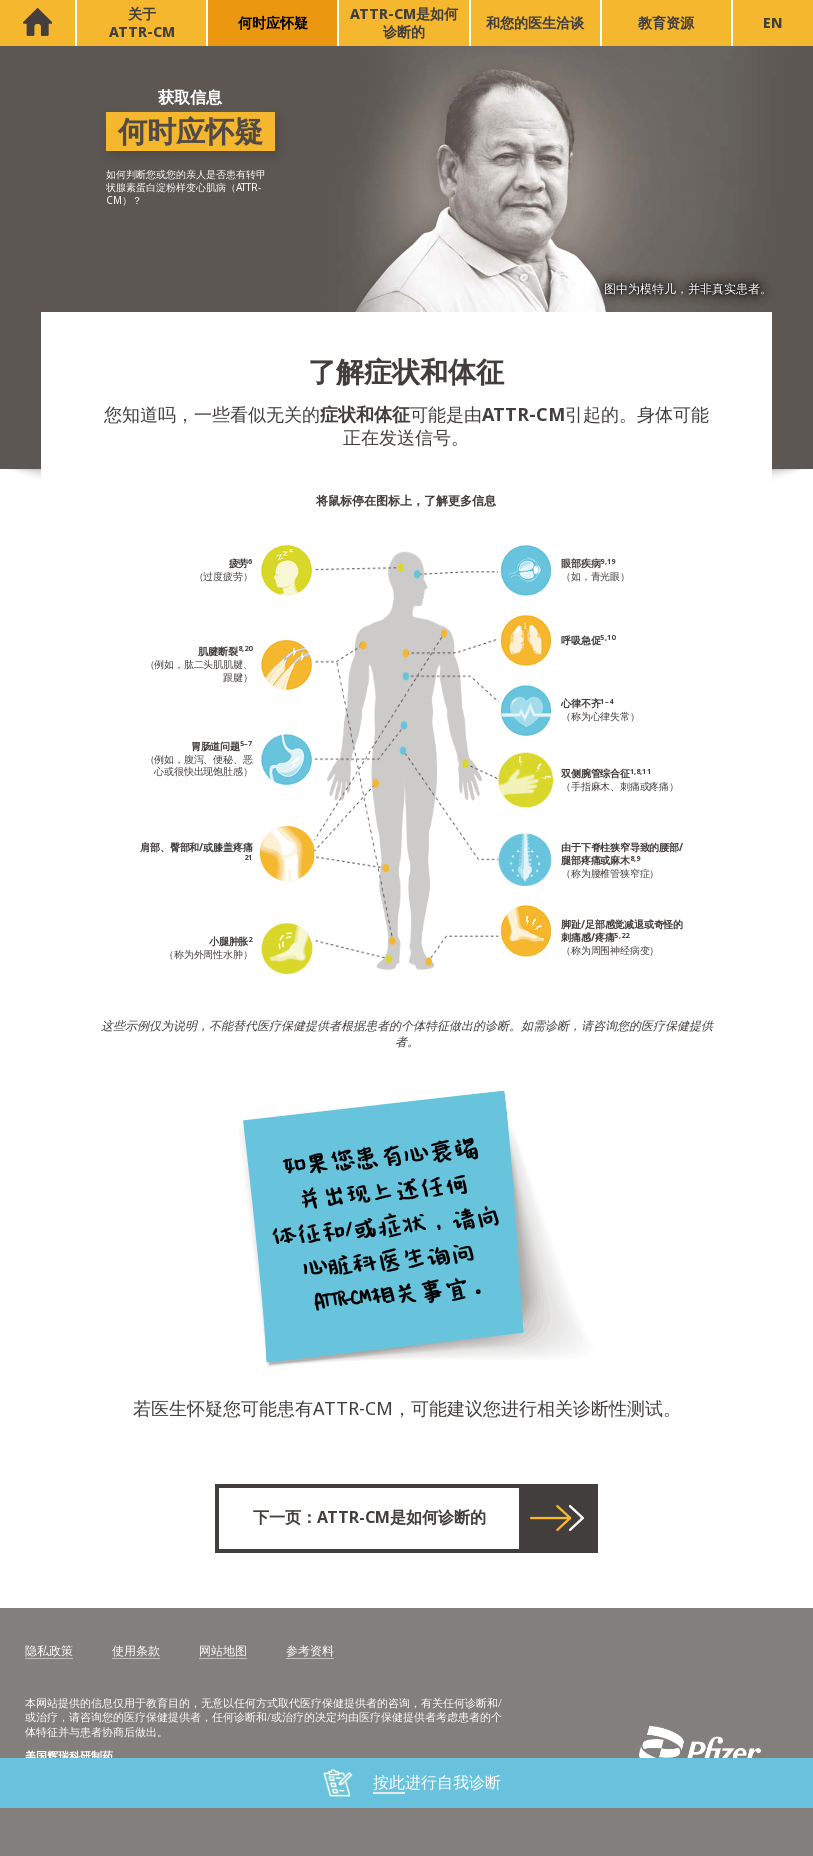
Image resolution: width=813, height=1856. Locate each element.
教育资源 (666, 23)
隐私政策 (49, 1652)
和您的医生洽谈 (535, 23)
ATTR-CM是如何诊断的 (404, 23)
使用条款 (136, 1652)
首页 (37, 23)
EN (773, 23)
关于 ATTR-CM (142, 23)
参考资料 (310, 1652)
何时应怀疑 (273, 23)
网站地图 (223, 1652)
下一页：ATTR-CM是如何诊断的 (369, 1517)
